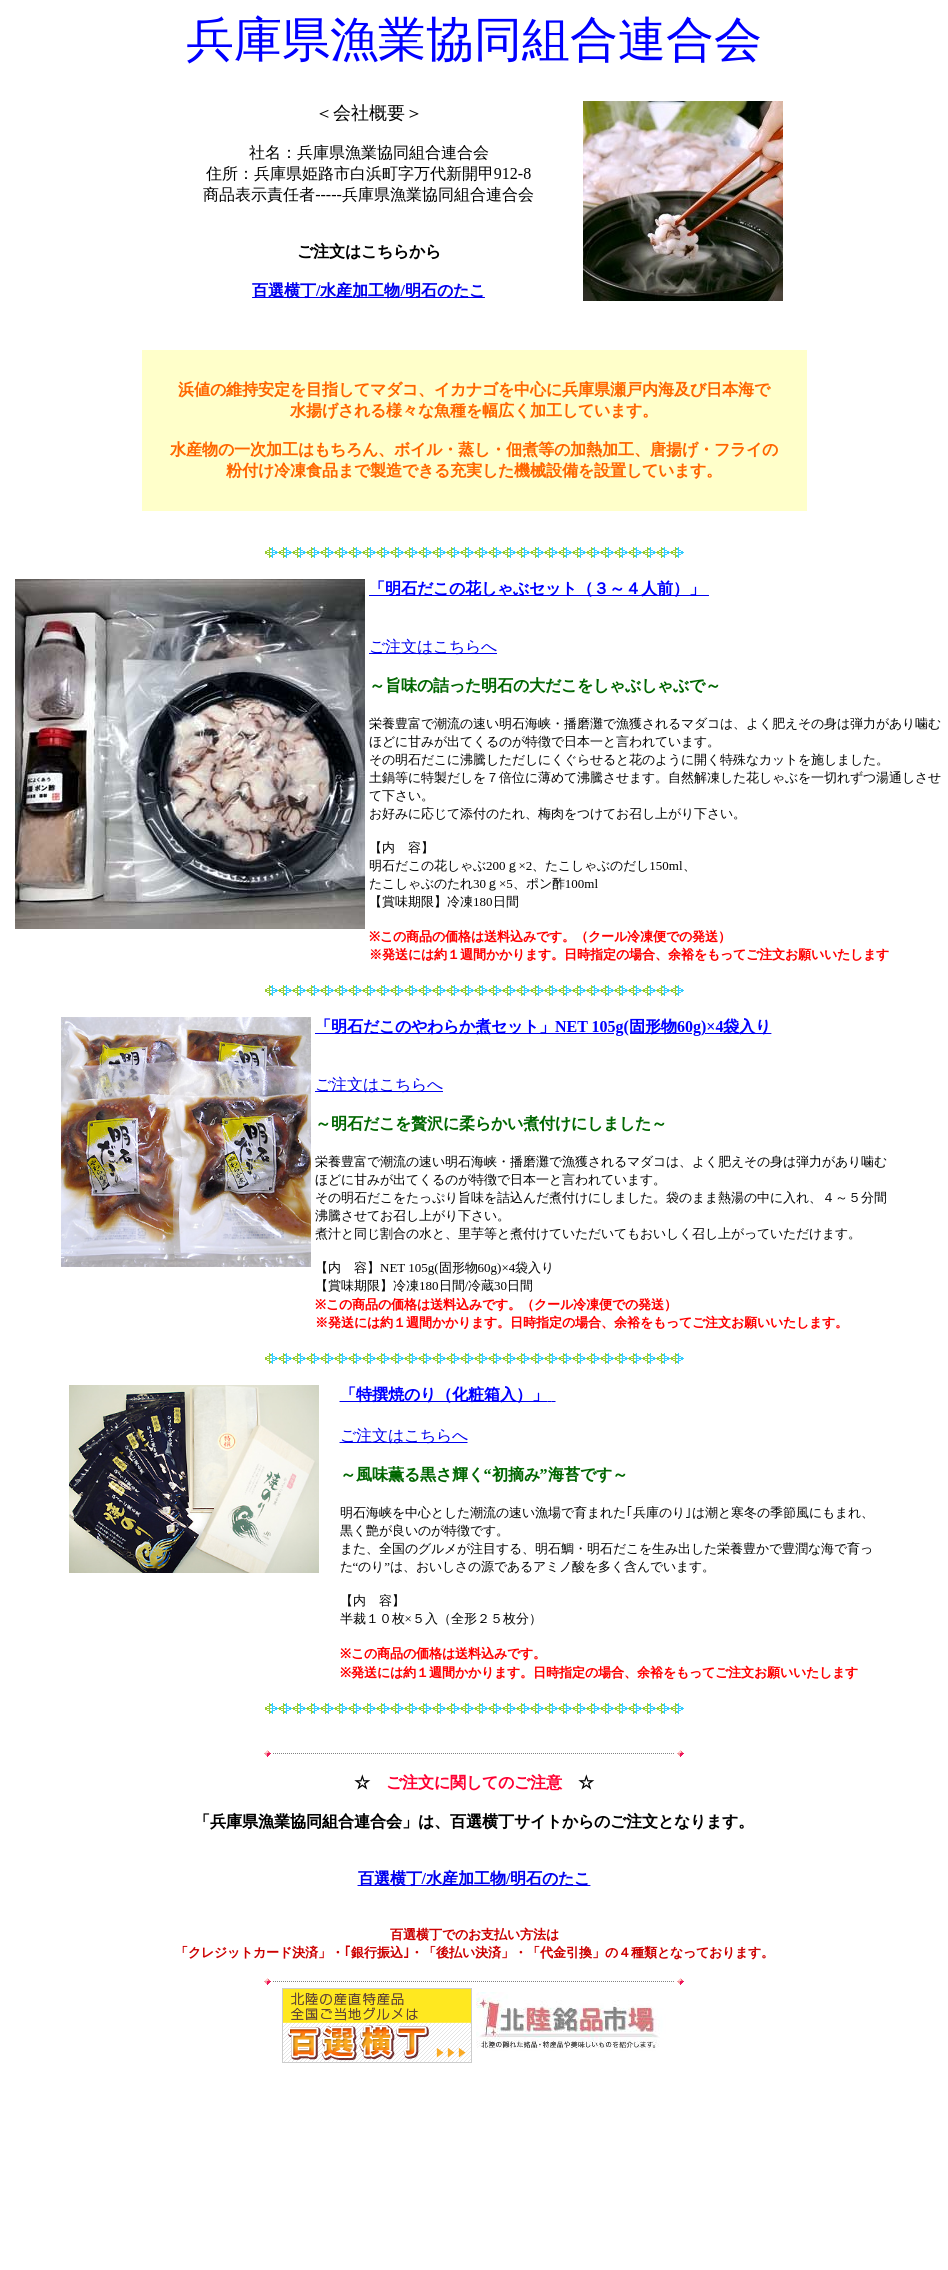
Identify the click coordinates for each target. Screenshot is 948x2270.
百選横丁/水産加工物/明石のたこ (368, 290)
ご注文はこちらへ (433, 646)
